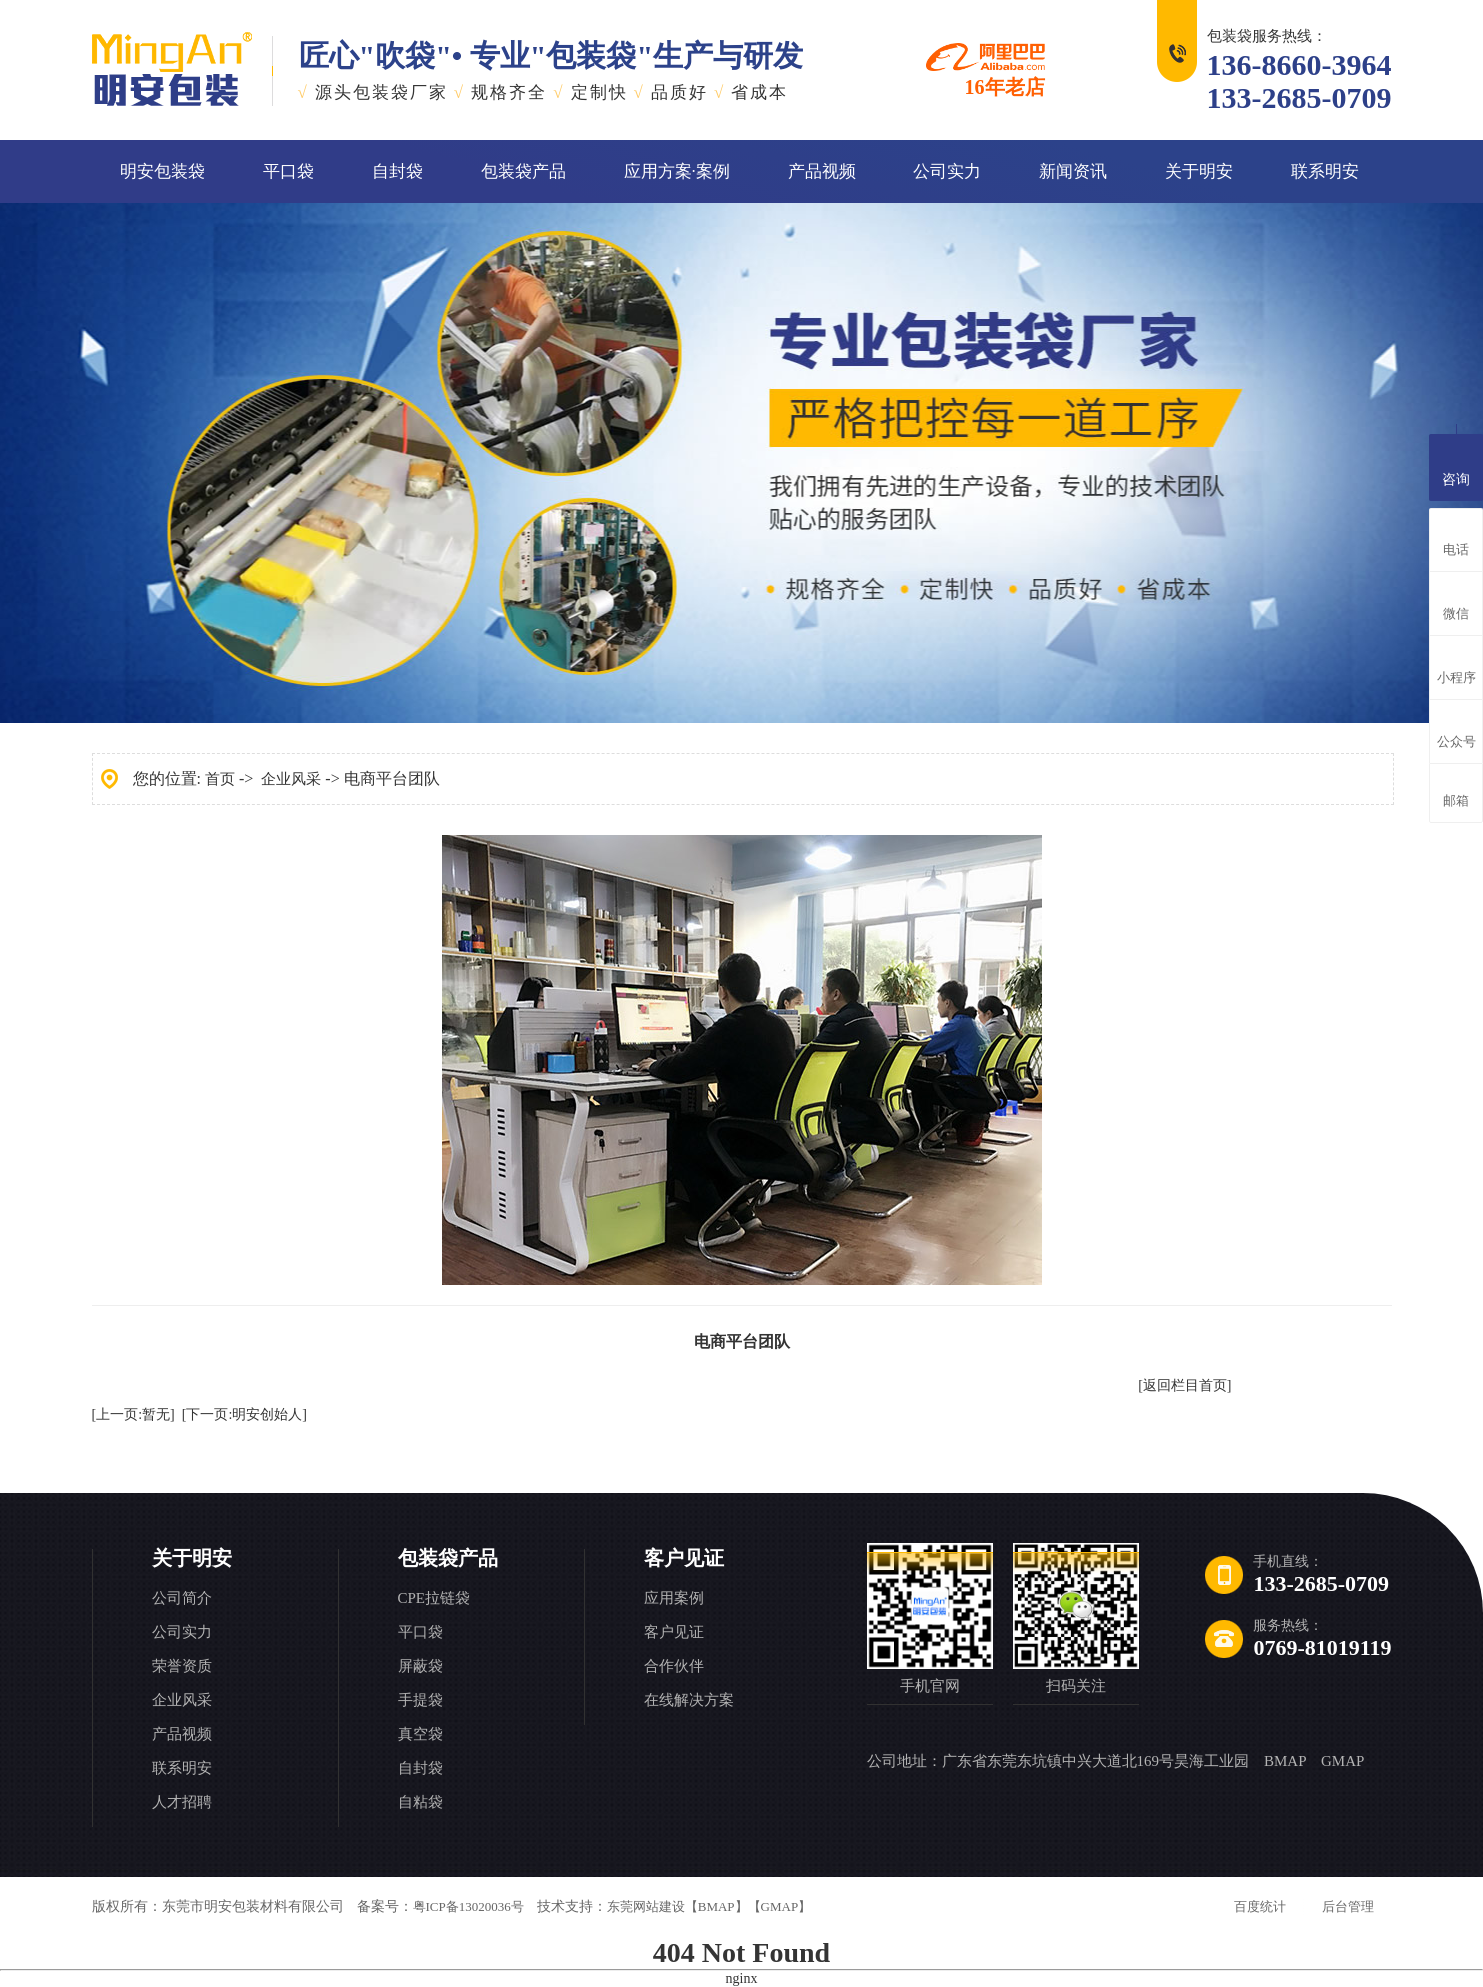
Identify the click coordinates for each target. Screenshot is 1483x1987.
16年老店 (985, 69)
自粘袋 (420, 1802)
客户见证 (684, 1558)
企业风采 (291, 779)
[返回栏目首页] (1184, 1385)
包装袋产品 (523, 171)
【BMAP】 (716, 1906)
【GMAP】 (780, 1906)
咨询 (1456, 465)
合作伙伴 (674, 1666)
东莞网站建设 (646, 1906)
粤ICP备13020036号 (468, 1906)
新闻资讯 (1073, 171)
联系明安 (1325, 171)
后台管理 (1348, 1906)
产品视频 (822, 171)
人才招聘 (182, 1802)
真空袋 (420, 1734)
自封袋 (397, 171)
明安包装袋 (162, 171)
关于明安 (1199, 171)
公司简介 (182, 1598)
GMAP (1342, 1761)
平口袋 (288, 171)
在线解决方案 (689, 1700)
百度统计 (1260, 1906)
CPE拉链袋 (434, 1598)
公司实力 (947, 171)
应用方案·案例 (677, 171)
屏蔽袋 (420, 1666)
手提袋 (420, 1700)
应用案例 (674, 1598)
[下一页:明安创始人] (244, 1414)
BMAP (1285, 1761)
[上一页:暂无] (133, 1414)
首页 (220, 779)
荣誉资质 (182, 1666)
